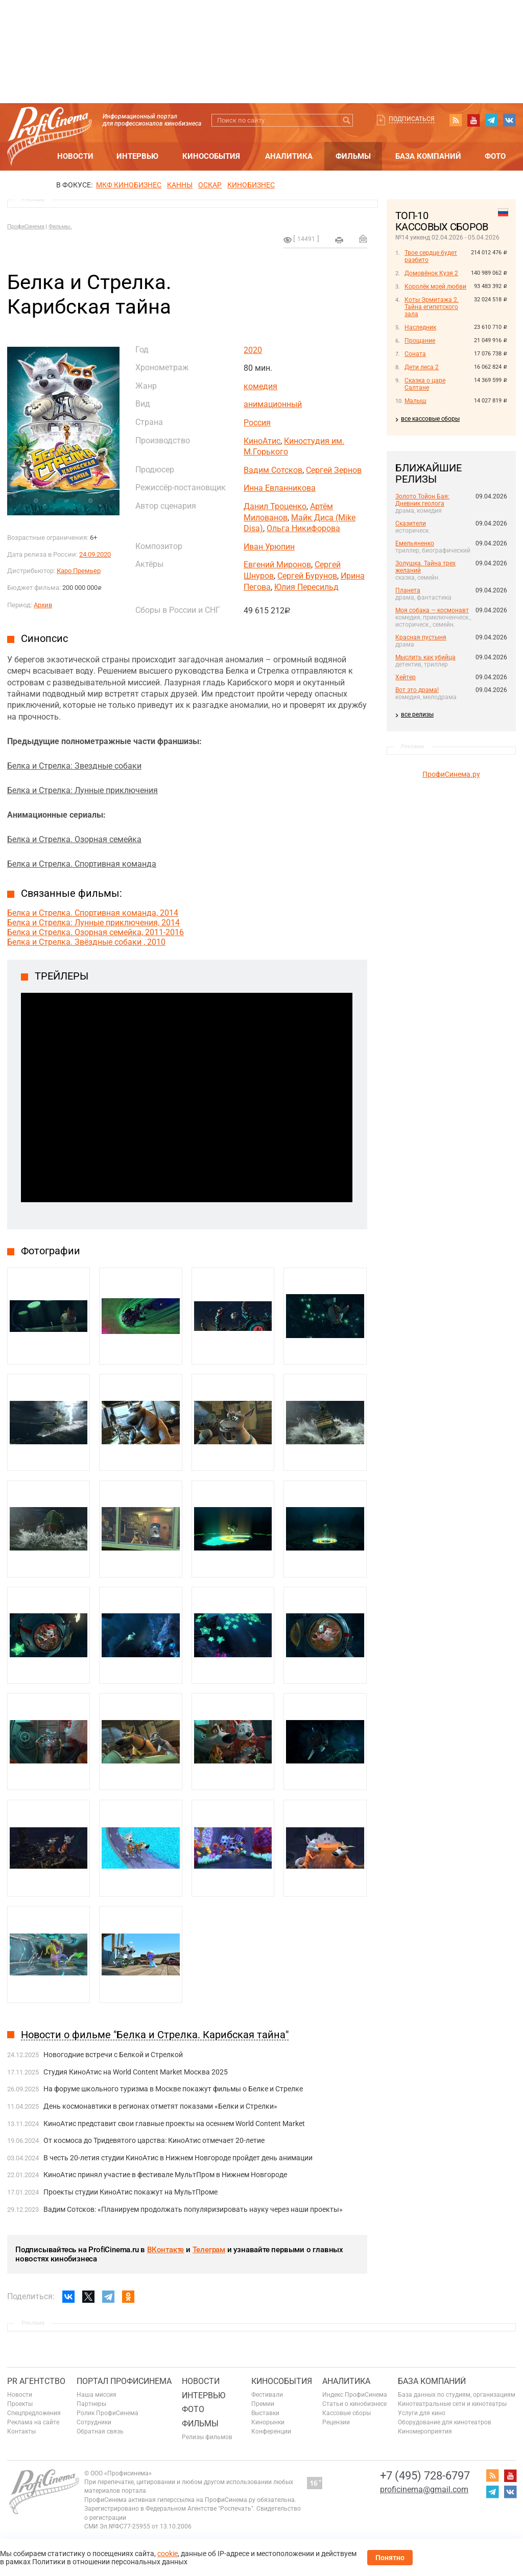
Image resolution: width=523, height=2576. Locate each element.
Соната (415, 353)
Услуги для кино (421, 2413)
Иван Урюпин (269, 547)
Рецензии (336, 2422)
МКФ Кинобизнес (128, 185)
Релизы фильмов (207, 2437)
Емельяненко (414, 543)
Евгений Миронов (277, 564)
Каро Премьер (79, 571)
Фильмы (353, 156)
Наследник (420, 327)
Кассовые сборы (346, 2413)
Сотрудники (94, 2422)
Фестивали (267, 2394)
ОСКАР (210, 185)
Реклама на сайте (33, 2422)
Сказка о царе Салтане (425, 384)
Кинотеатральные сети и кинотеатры (452, 2403)
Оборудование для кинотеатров (444, 2422)
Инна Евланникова (280, 488)
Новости (75, 156)
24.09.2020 (95, 554)
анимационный (273, 404)
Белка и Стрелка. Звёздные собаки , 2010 (86, 942)
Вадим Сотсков (273, 470)
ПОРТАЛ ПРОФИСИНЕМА (124, 2381)
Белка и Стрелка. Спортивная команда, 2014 (92, 913)
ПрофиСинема (25, 226)
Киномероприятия (425, 2431)
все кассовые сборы (430, 418)
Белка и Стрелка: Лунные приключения (82, 790)
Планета (407, 590)
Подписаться (412, 119)
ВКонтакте (165, 2249)
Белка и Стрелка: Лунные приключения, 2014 (93, 922)
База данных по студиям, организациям (456, 2394)
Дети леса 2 (422, 367)
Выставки (265, 2413)
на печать (339, 240)
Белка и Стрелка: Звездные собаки (74, 766)
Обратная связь (100, 2431)
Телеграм (209, 2249)
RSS (455, 120)
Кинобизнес (251, 185)
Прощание (420, 340)
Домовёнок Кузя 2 (431, 273)
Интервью (137, 156)
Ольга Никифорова (303, 528)
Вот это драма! (417, 690)
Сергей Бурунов (307, 576)
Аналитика (289, 156)
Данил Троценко (275, 506)
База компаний (428, 156)
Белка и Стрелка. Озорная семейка (74, 839)
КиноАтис (262, 441)
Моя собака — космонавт (432, 610)
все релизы (417, 714)
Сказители (410, 523)
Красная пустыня (420, 637)
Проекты (20, 2403)
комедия (260, 386)
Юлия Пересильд (306, 587)
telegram (491, 120)
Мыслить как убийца (425, 657)
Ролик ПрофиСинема (107, 2413)
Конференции (271, 2431)
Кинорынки (267, 2422)
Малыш (415, 400)
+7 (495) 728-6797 (425, 2475)
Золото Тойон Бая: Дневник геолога (422, 500)
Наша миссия (96, 2394)
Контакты (21, 2431)
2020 (253, 350)
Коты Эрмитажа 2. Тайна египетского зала (432, 307)
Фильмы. (60, 226)
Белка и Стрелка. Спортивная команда (81, 864)
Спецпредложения (34, 2413)
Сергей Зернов (334, 470)
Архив (43, 605)
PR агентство (36, 2381)
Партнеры (91, 2403)
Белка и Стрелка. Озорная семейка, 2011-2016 (95, 932)
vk (509, 120)
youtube (473, 120)
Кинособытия (211, 156)
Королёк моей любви (435, 286)
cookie (167, 2553)
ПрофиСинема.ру (451, 774)
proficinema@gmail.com (424, 2489)
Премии (262, 2403)
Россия (257, 422)
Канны (180, 185)
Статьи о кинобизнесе (354, 2403)
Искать (346, 120)
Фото (495, 156)
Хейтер (405, 677)
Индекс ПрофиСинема (354, 2394)
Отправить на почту (363, 238)
